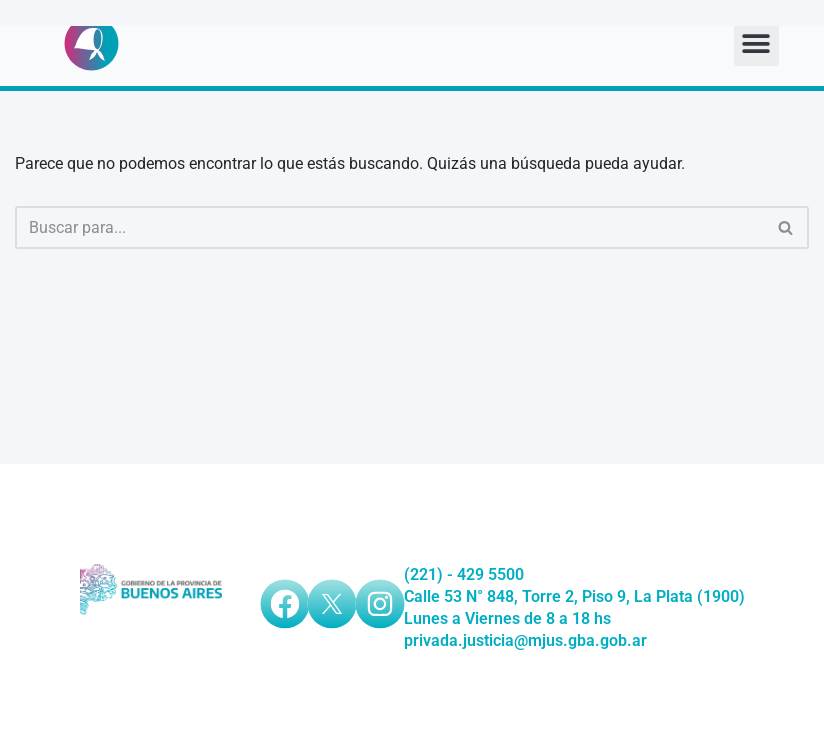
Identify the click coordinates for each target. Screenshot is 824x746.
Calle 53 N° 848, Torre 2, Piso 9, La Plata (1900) (574, 596)
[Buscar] (389, 227)
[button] (756, 43)
